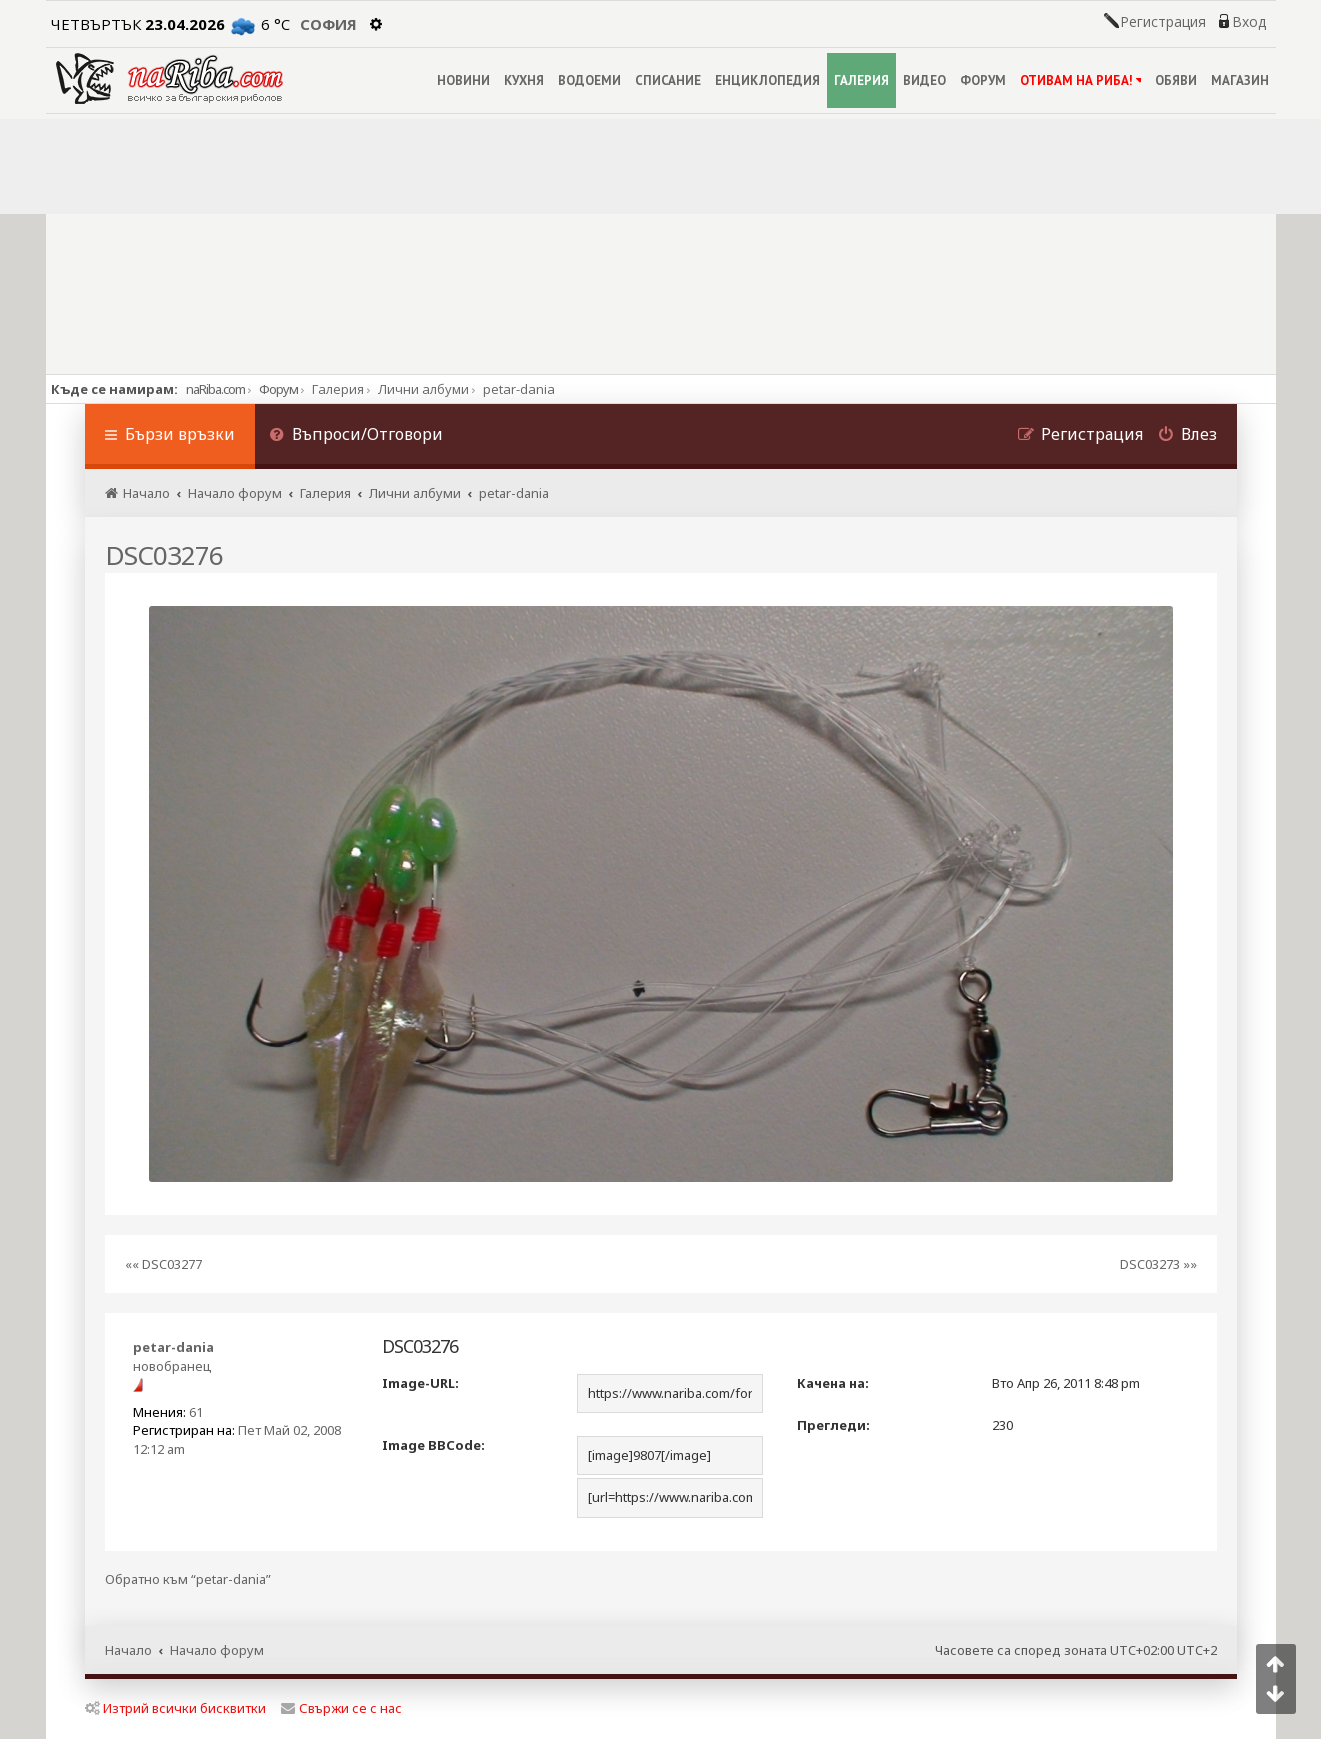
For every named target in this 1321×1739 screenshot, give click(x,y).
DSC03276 (164, 555)
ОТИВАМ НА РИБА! (1080, 80)
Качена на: (833, 1383)
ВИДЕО (924, 80)
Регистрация (1163, 22)
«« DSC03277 (163, 1264)
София (328, 24)
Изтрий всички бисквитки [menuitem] (175, 1708)
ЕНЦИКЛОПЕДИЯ (767, 80)
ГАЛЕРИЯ (861, 80)
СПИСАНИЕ (668, 80)
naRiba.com (215, 389)
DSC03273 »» (1158, 1264)
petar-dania (173, 1347)
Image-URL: (420, 1383)
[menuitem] (357, 436)
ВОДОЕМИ (589, 80)
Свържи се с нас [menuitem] (341, 1708)
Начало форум (217, 1650)
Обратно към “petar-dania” (188, 1579)
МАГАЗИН (1240, 80)
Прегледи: (833, 1425)
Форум (278, 389)
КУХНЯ (524, 80)
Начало (128, 1650)
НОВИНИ (463, 80)
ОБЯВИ (1176, 80)
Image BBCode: (433, 1445)
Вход (1249, 22)
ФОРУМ (983, 80)
